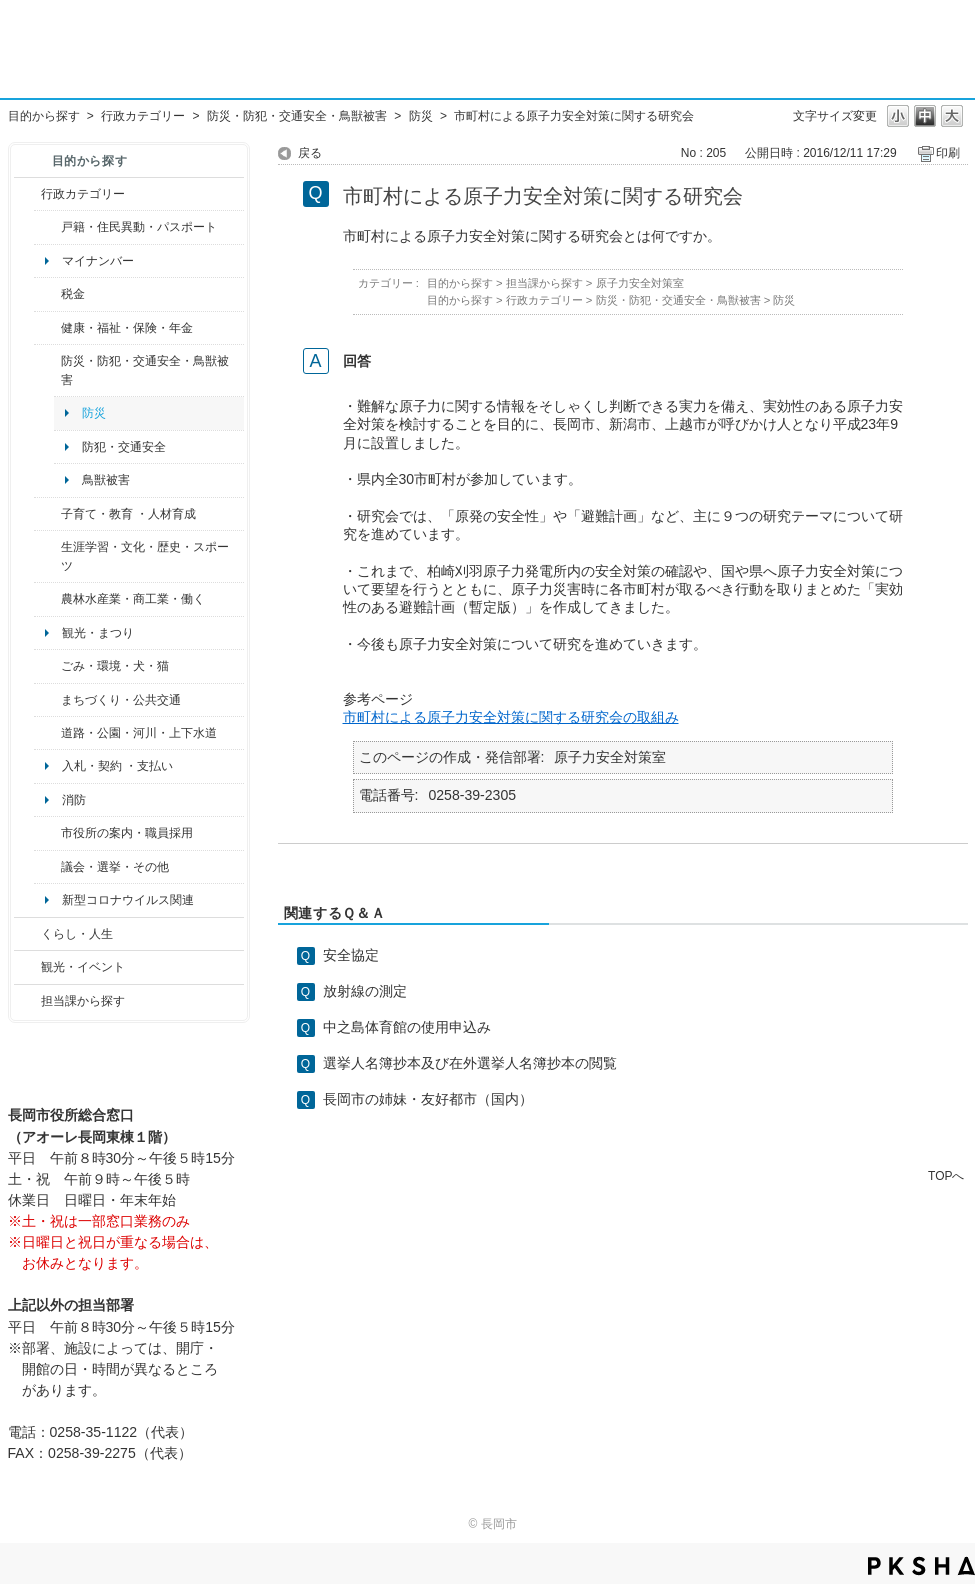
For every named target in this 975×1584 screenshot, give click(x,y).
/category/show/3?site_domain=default (27, 194)
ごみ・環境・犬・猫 (115, 666)
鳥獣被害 (106, 480)
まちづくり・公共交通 (121, 700)
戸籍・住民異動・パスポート (139, 227)
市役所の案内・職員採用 (127, 833)
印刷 (948, 153)
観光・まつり (98, 633)
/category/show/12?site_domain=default (27, 934)
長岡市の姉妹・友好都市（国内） (428, 1099)
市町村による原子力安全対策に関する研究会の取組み (511, 717)
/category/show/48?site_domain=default (47, 514)
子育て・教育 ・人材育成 (128, 514)
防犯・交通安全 (124, 447)
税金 (73, 294)
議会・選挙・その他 (115, 867)
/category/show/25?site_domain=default (47, 370)
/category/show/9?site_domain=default (27, 1001)
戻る (310, 153)
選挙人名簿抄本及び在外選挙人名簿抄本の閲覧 (470, 1063)
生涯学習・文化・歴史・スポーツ (145, 556)
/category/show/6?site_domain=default (47, 700)
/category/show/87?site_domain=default (47, 733)
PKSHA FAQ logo (921, 1566)
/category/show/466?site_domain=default (47, 867)
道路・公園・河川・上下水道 (139, 733)
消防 (74, 800)
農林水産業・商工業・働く (133, 599)
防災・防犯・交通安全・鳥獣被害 (297, 116)
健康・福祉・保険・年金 (127, 328)
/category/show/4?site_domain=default (47, 328)
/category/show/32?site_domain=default (47, 833)
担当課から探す (83, 1001)
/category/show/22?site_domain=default (47, 666)
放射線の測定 (365, 991)
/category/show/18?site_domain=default (27, 967)
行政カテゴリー (143, 116)
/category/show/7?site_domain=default (47, 227)
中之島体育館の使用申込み (407, 1027)
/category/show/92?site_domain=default (47, 294)
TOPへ (946, 1175)
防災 (421, 116)
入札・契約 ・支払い (117, 766)
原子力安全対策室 (640, 283)
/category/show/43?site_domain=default (47, 556)
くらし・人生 (77, 934)
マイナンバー (98, 261)
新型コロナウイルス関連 (128, 900)
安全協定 (351, 955)
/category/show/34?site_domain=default (47, 599)
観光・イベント (83, 967)
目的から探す (44, 116)
